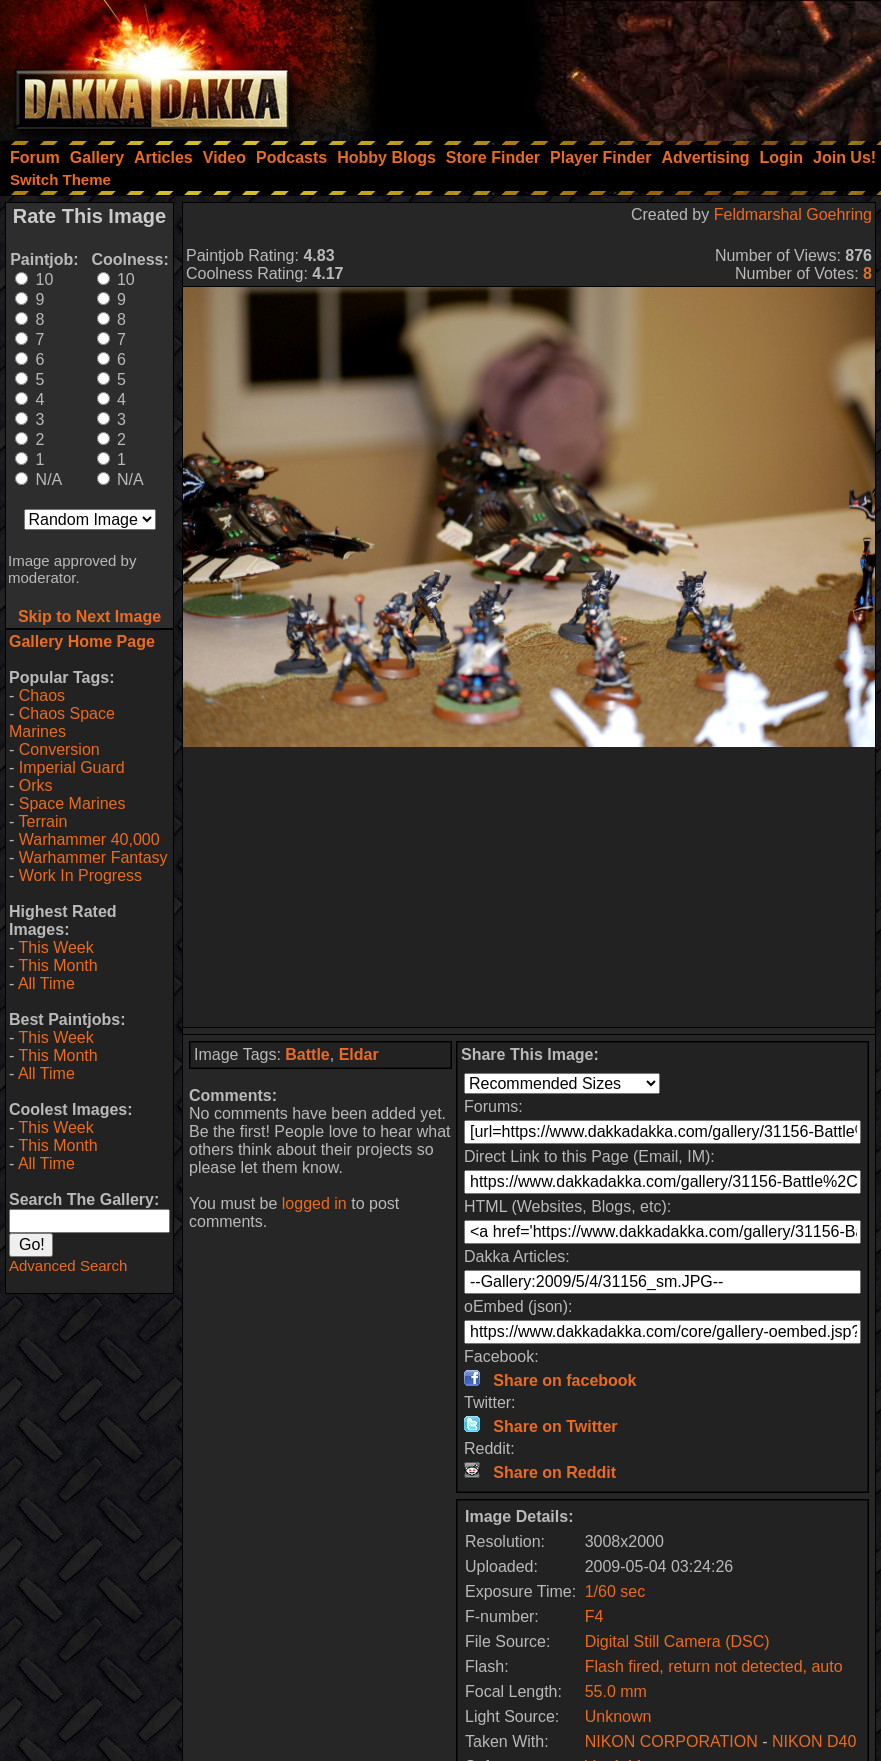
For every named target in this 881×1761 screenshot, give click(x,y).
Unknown (618, 1716)
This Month (57, 965)
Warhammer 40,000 (89, 839)
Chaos (42, 695)
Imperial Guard (72, 767)
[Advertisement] (612, 65)
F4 (594, 1616)
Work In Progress (80, 875)
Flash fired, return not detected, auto (714, 1666)
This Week (55, 947)
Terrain (42, 821)
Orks (36, 785)
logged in (314, 1203)
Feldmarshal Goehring (793, 214)
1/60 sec (615, 1591)
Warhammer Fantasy (93, 857)
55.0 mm (616, 1691)
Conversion (59, 749)
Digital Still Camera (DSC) (677, 1641)
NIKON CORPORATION (671, 1741)
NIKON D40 (814, 1741)
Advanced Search (68, 1265)
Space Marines (72, 803)
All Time (46, 983)
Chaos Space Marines (62, 722)
